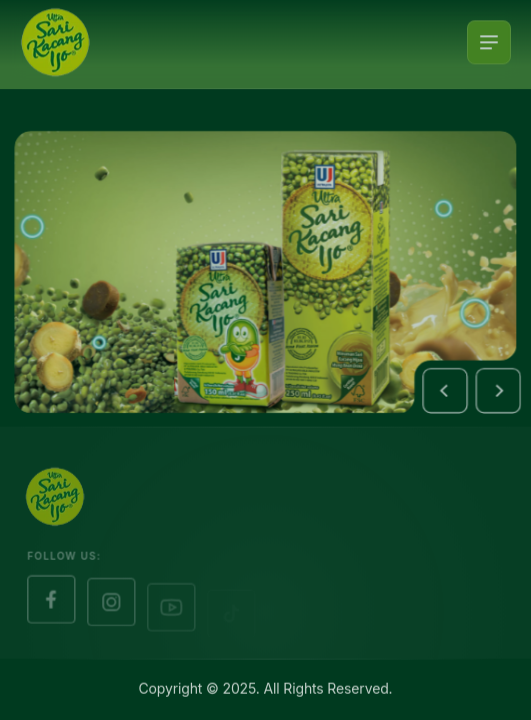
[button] (451, 395)
